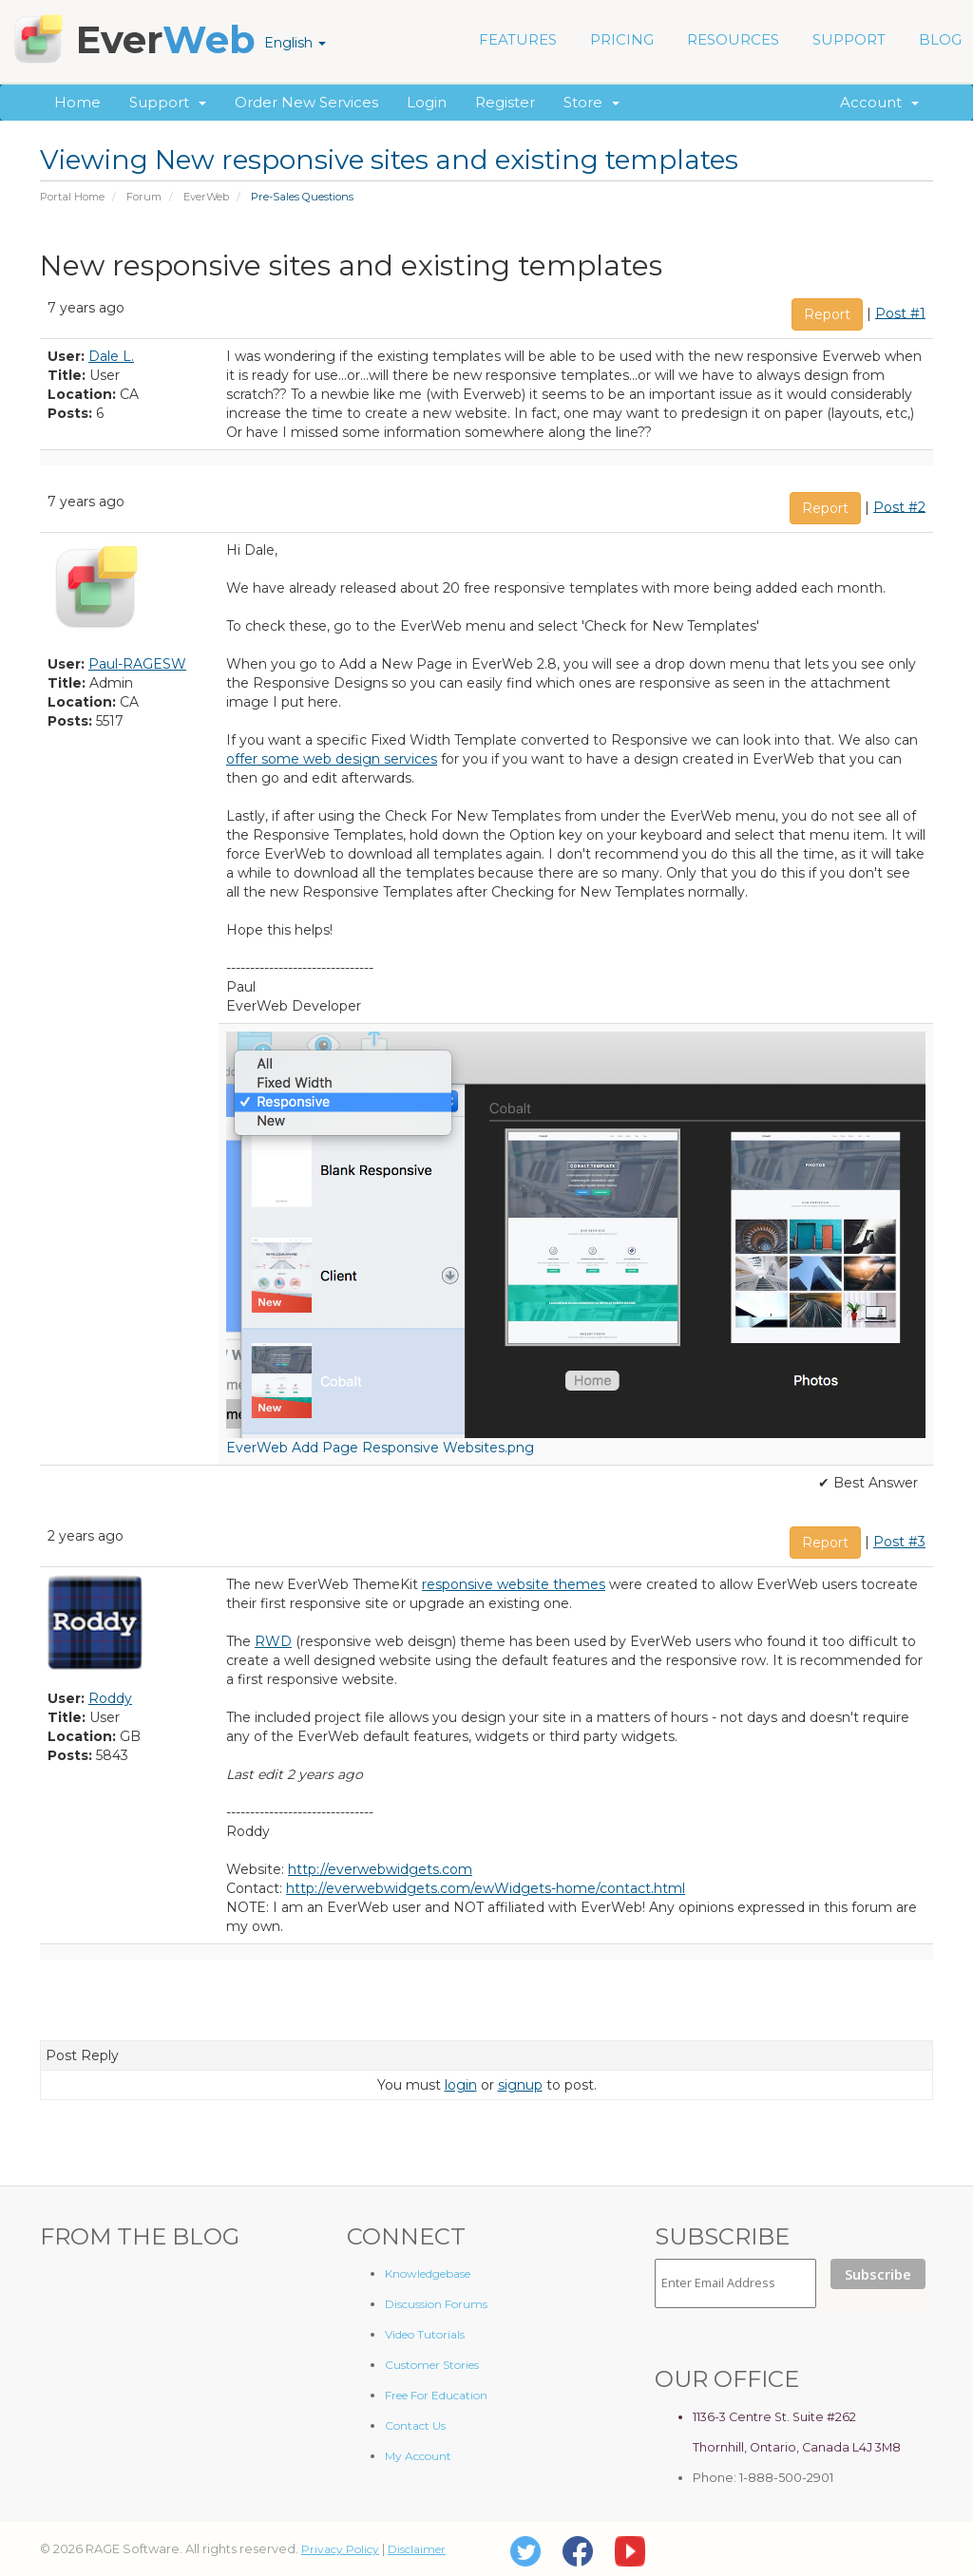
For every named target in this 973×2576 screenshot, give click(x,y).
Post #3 (899, 1541)
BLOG (940, 39)
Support (167, 102)
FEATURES (518, 39)
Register (505, 102)
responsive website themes (513, 1584)
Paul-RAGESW (137, 663)
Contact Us (415, 2425)
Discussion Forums (436, 2304)
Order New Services (306, 102)
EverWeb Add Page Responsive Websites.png (380, 1447)
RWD (273, 1641)
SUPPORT (849, 39)
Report (827, 314)
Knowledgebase (427, 2273)
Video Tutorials (425, 2334)
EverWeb (206, 196)
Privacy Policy (340, 2549)
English (295, 42)
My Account (418, 2456)
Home (77, 102)
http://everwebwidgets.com (380, 1869)
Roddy (110, 1698)
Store (591, 102)
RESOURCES (733, 39)
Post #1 (900, 312)
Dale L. (111, 356)
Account (879, 102)
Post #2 (899, 506)
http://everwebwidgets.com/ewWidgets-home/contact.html (485, 1888)
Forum (144, 196)
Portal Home (72, 196)
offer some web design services (331, 758)
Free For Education (436, 2395)
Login (427, 102)
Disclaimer (417, 2549)
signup (520, 2084)
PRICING (622, 39)
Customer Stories (432, 2365)
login (461, 2084)
